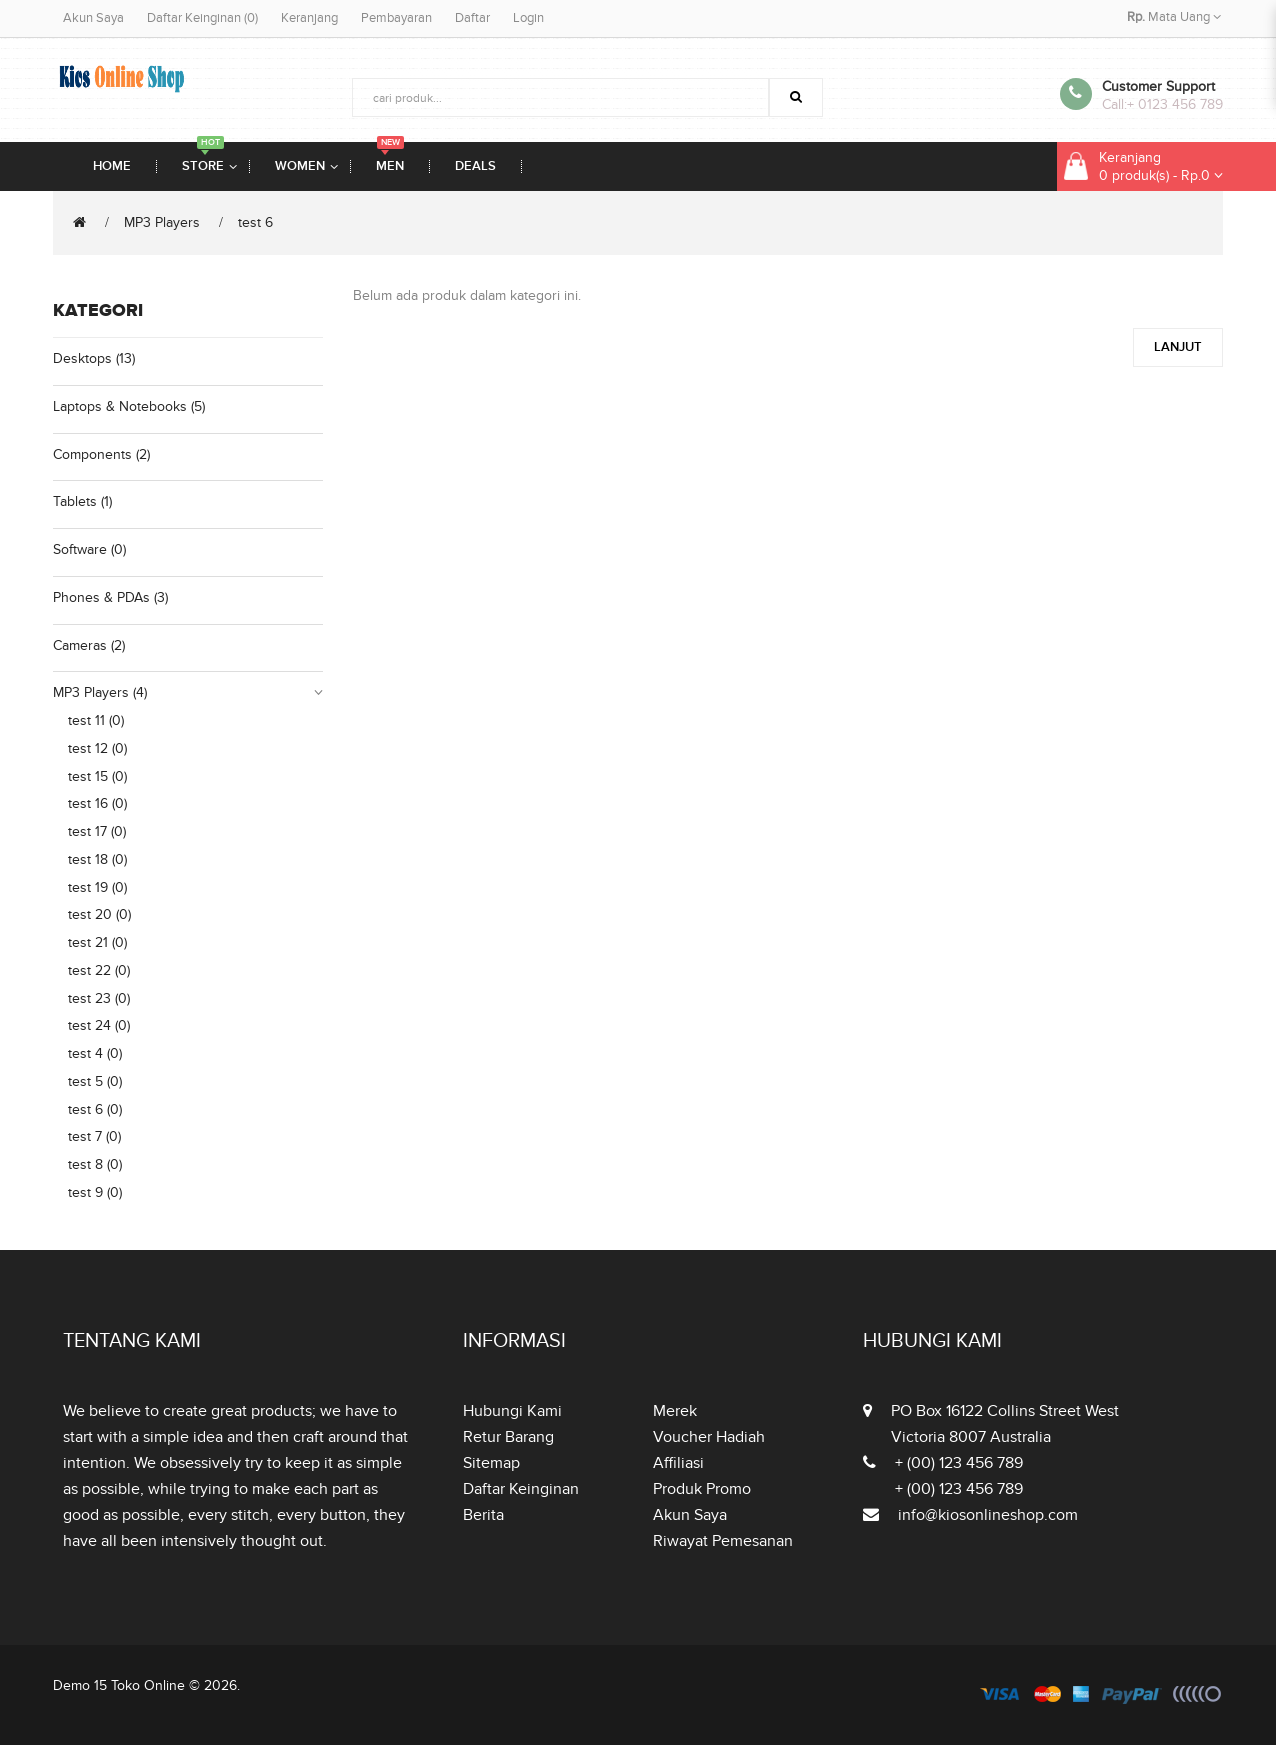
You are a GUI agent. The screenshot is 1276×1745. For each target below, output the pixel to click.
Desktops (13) (94, 358)
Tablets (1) (82, 501)
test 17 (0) (97, 831)
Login (528, 18)
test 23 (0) (99, 998)
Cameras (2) (89, 645)
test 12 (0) (97, 748)
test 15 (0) (97, 776)
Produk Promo (702, 1489)
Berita (483, 1515)
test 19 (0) (97, 887)
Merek (675, 1411)
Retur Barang (508, 1437)
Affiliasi (678, 1463)
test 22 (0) (99, 970)
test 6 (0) (95, 1109)
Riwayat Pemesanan (723, 1541)
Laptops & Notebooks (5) (129, 406)
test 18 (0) (97, 859)
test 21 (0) (97, 942)
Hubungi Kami (512, 1411)
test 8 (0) (95, 1164)
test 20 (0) (99, 914)
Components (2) (101, 454)
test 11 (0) (96, 720)
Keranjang (309, 18)
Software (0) (89, 549)
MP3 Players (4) (100, 692)
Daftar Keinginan (521, 1489)
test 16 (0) (97, 803)
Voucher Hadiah (709, 1437)
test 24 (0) (99, 1025)
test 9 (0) (95, 1192)
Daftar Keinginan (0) (202, 18)
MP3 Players (162, 222)
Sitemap (491, 1463)
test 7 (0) (94, 1136)
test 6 (255, 222)
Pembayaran (396, 18)
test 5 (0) (95, 1081)
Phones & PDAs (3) (110, 597)
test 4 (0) (95, 1053)
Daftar (472, 18)
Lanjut (1178, 347)
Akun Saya (93, 18)
